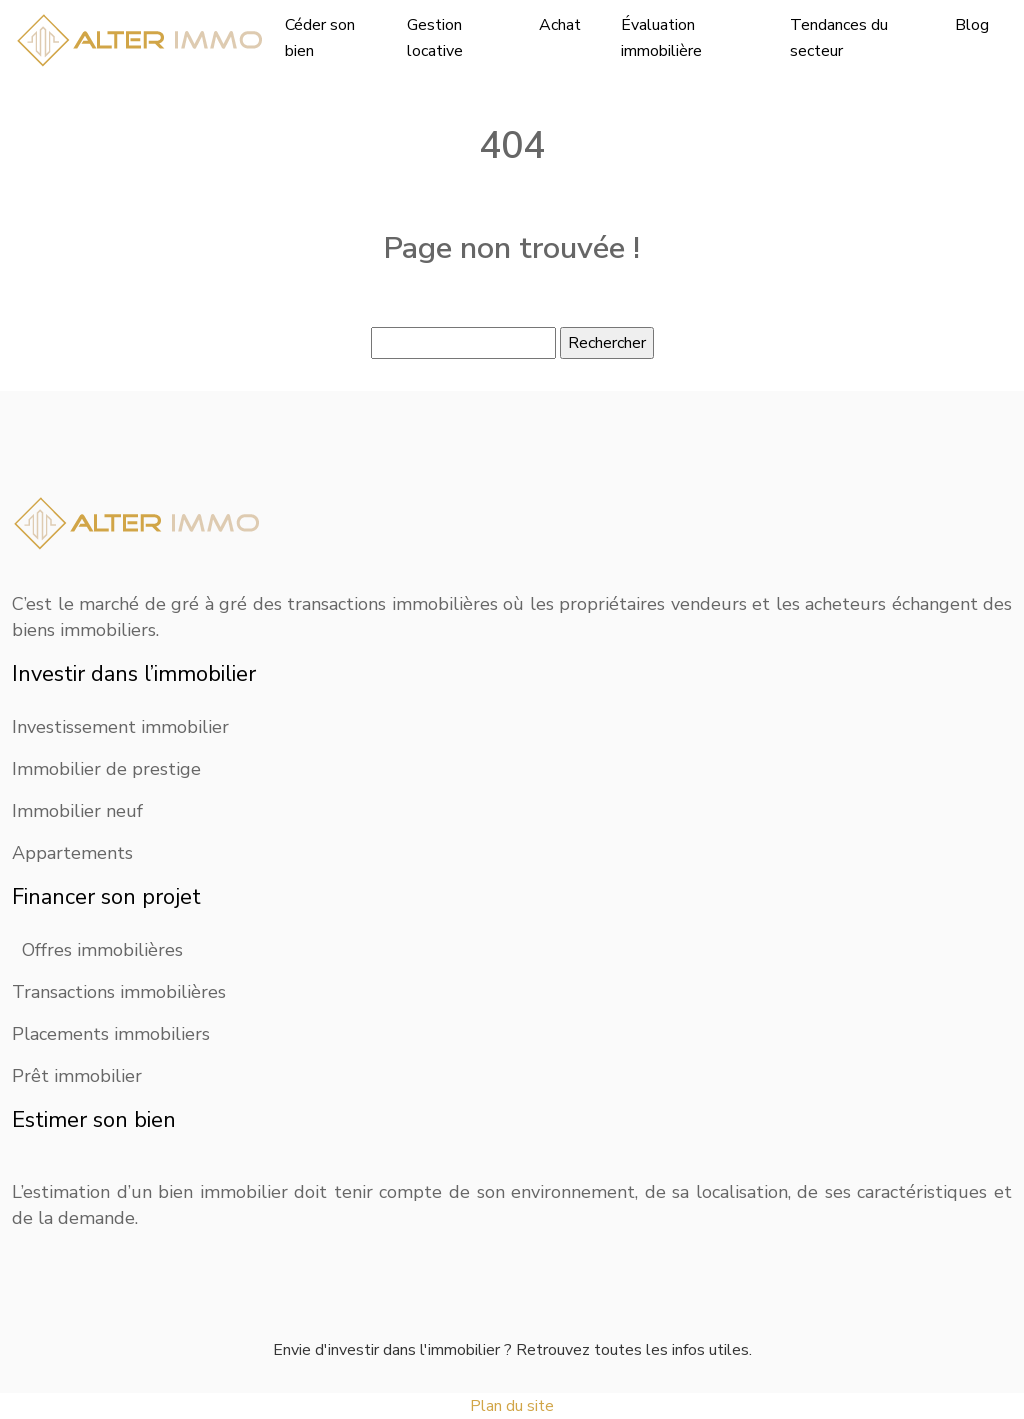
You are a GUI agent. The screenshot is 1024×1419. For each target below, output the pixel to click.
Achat (560, 25)
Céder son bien (320, 38)
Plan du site (512, 1406)
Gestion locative (435, 38)
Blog (972, 25)
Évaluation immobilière (661, 38)
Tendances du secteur (839, 38)
